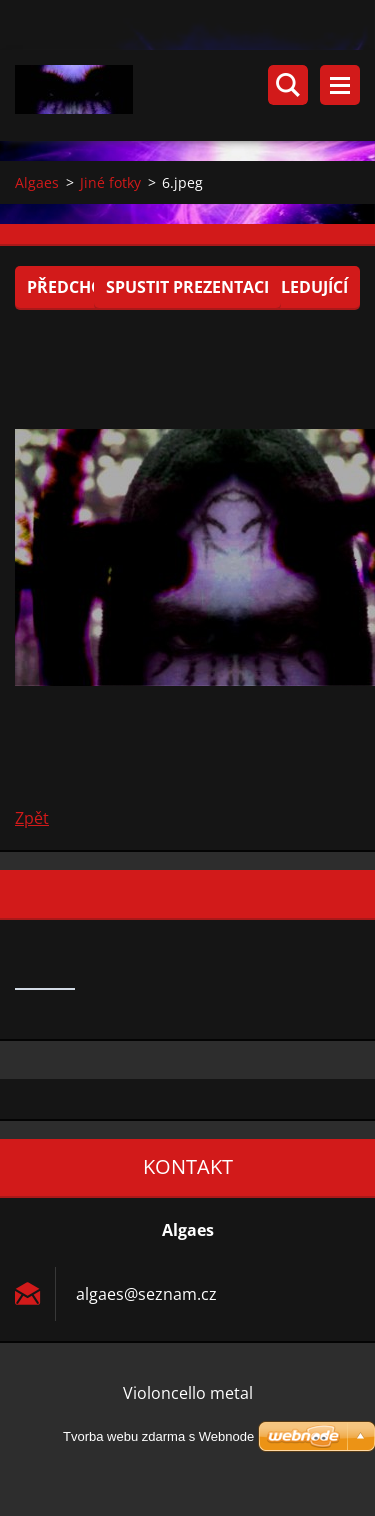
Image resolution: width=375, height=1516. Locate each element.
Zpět (32, 818)
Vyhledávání (288, 85)
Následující (298, 287)
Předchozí (72, 287)
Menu (340, 85)
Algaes (37, 182)
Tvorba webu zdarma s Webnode (158, 1436)
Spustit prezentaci (187, 287)
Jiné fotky (110, 182)
